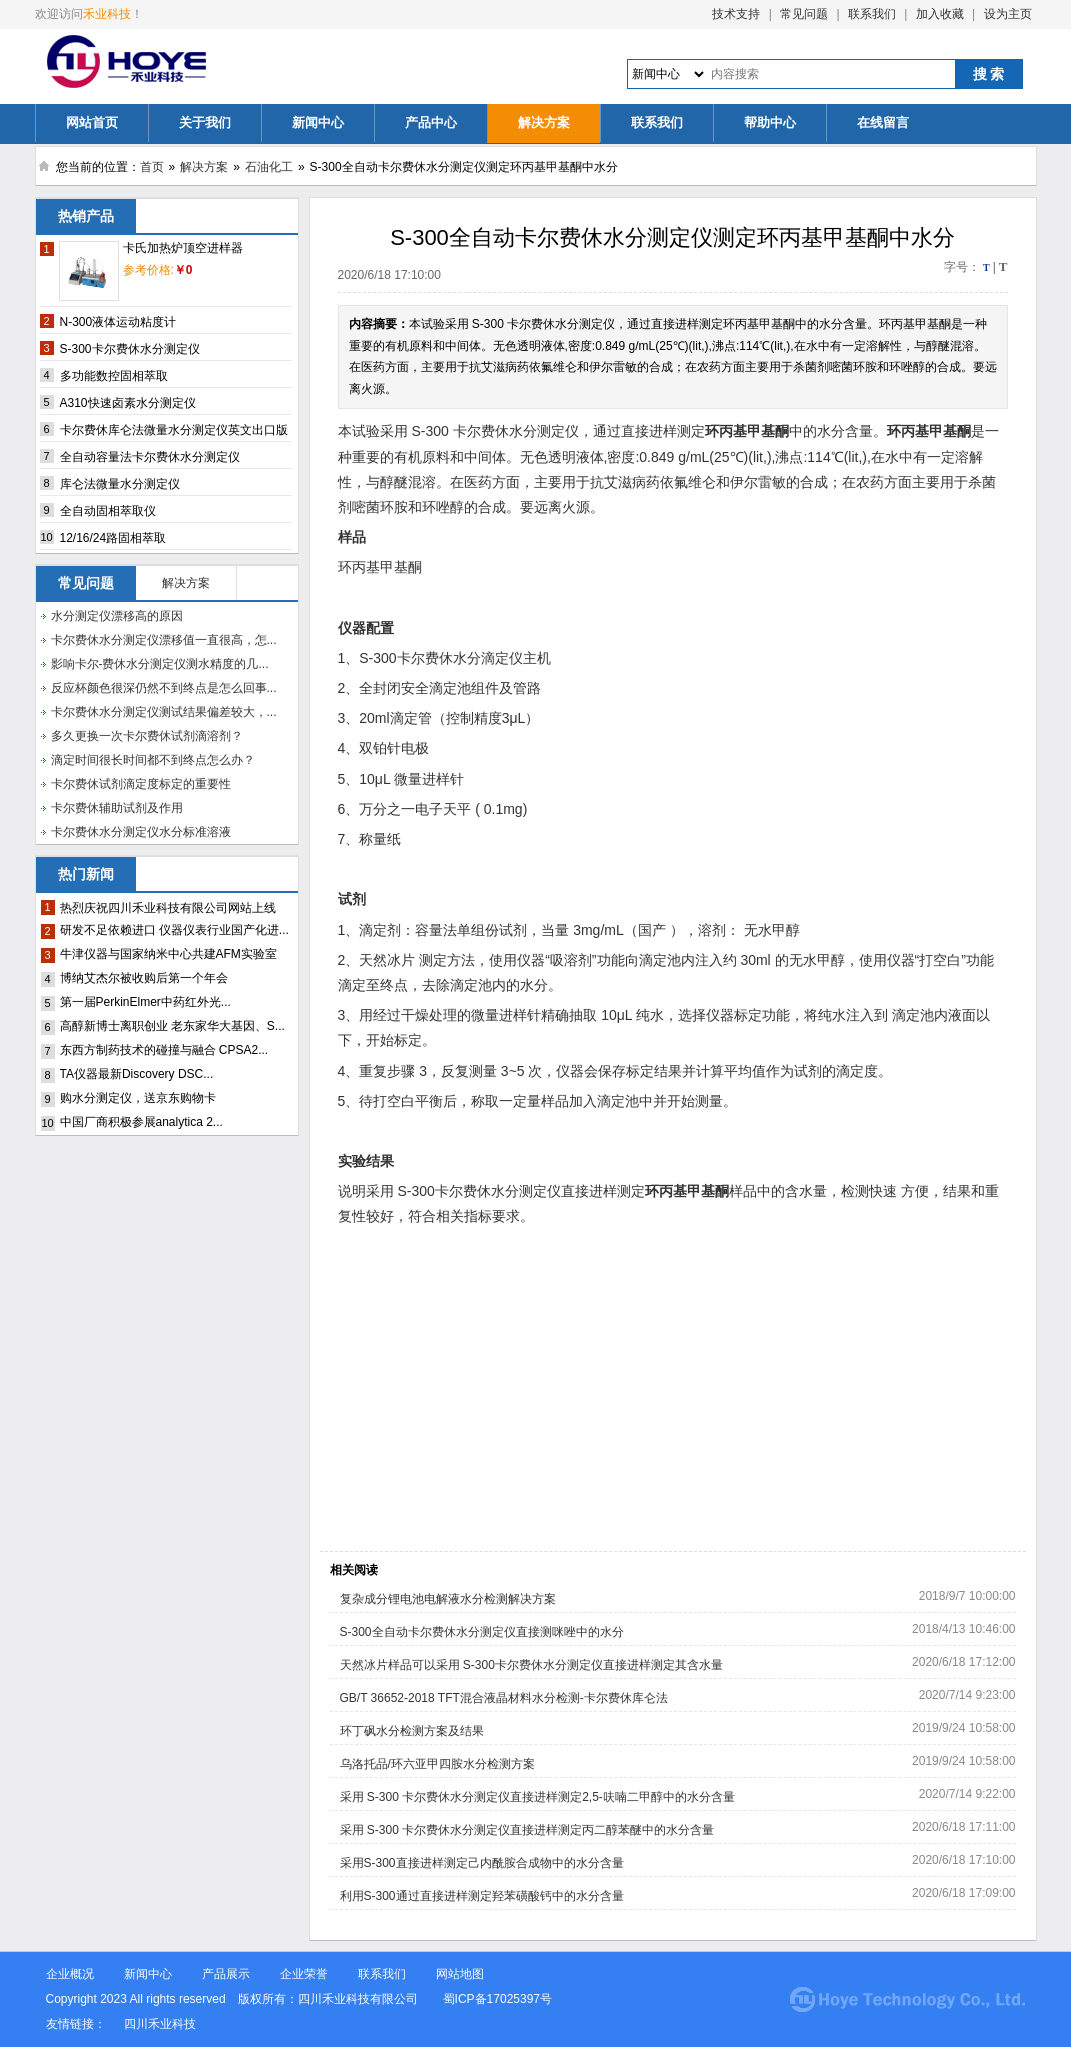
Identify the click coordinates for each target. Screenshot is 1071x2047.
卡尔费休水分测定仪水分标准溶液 (141, 832)
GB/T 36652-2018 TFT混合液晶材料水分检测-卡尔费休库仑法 (504, 1698)
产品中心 (431, 122)
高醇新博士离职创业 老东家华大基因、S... (172, 1026)
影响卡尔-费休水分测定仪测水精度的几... (160, 664)
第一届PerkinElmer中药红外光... (145, 1002)
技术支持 (736, 14)
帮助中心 (770, 122)
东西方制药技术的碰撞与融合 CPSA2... (164, 1050)
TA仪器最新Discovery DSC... (137, 1074)
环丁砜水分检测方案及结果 (412, 1731)
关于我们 (205, 122)
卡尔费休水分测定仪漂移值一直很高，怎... (164, 640)
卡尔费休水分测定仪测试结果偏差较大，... (164, 712)
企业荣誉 (304, 1974)
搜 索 (989, 74)
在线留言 (883, 122)
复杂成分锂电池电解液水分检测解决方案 (448, 1599)
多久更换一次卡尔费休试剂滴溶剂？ (147, 736)
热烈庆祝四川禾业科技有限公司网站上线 (168, 908)
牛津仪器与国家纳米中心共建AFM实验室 (168, 954)
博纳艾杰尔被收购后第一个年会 (144, 978)
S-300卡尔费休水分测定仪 (130, 349)
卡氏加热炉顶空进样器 (183, 248)
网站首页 (92, 122)
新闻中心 (318, 122)
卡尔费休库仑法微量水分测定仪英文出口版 (174, 430)
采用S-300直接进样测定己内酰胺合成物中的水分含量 (482, 1863)
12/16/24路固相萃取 (113, 538)
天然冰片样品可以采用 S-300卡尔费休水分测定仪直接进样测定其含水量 (531, 1665)
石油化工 (269, 167)
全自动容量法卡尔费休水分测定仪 (150, 457)
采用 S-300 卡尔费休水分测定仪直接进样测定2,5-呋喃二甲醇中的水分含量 (537, 1797)
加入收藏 (940, 14)
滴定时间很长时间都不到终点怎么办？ (153, 760)
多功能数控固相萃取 (114, 376)
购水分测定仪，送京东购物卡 (138, 1098)
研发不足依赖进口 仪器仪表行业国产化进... (174, 930)
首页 (152, 167)
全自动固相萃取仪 (108, 511)
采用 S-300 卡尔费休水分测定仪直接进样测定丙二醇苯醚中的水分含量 (527, 1830)
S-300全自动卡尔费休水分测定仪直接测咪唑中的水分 (482, 1632)
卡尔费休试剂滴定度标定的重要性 (141, 784)
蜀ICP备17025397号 (499, 1999)
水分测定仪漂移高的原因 (117, 616)
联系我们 (872, 14)
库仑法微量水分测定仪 (120, 484)
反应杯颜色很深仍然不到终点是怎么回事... (164, 688)
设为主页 (1008, 14)
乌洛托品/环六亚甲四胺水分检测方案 (437, 1764)
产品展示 (226, 1974)
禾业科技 (107, 14)
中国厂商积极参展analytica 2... (141, 1122)
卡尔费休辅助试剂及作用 (117, 808)
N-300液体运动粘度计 (118, 322)
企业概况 (70, 1974)
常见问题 (804, 14)
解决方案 (544, 122)
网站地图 (460, 1974)
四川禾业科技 (160, 2024)
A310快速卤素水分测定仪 (128, 403)
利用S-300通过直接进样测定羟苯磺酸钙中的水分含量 (482, 1896)
